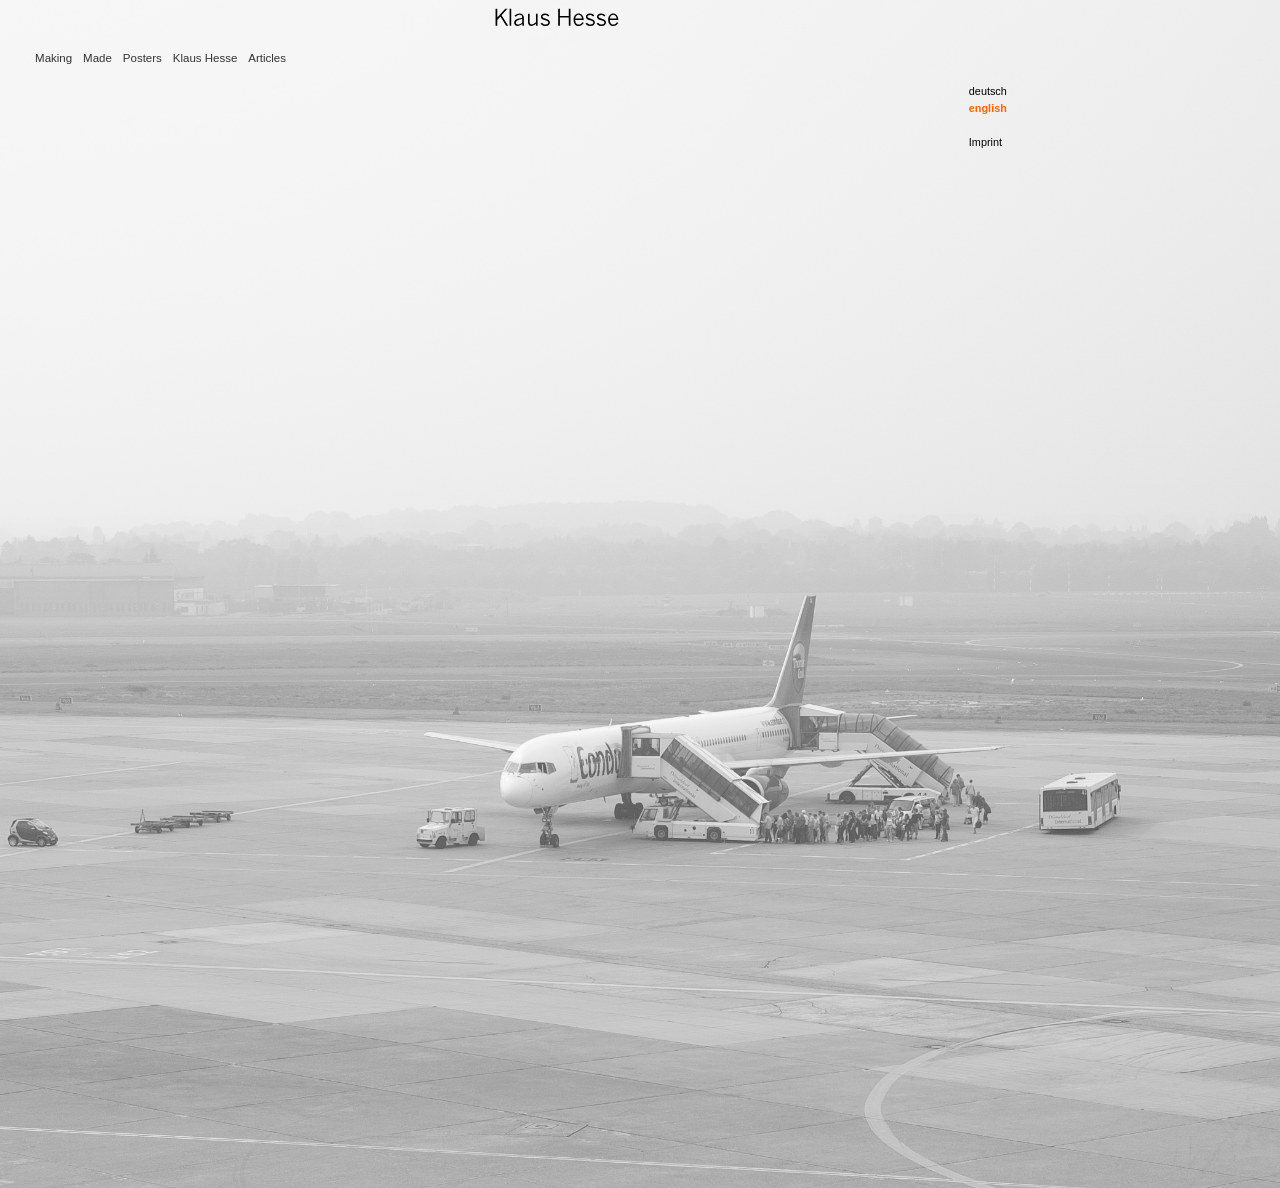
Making (53, 58)
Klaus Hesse (205, 58)
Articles (267, 58)
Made (97, 58)
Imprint (985, 142)
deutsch (988, 91)
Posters (142, 58)
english (988, 108)
